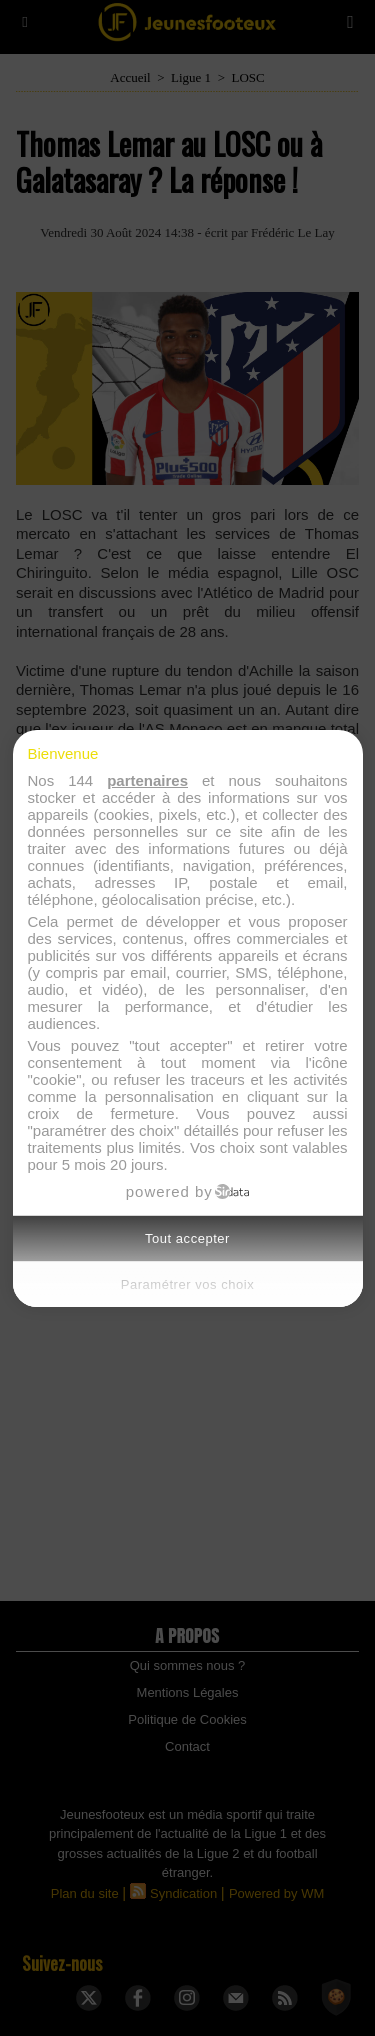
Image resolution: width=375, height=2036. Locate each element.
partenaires (147, 780)
